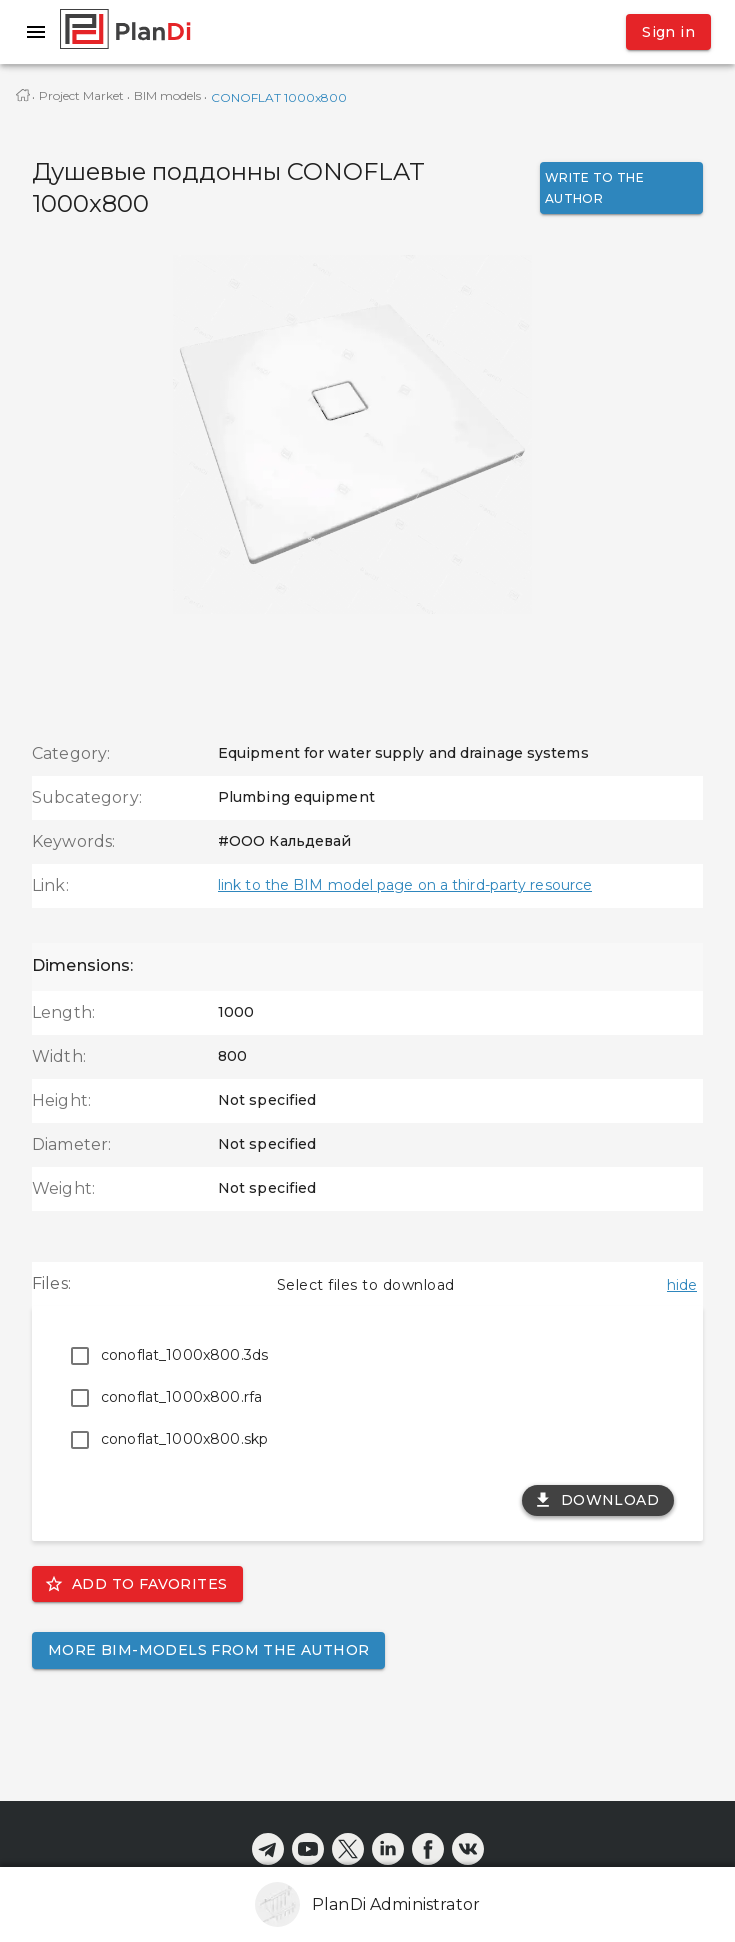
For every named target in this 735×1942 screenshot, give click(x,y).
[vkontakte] (468, 1849)
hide (682, 1285)
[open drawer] (36, 32)
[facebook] (428, 1849)
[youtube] (308, 1849)
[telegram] (268, 1849)
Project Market (81, 95)
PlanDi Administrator (396, 1904)
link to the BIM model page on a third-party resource (405, 885)
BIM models (167, 95)
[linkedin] (388, 1849)
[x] (348, 1849)
